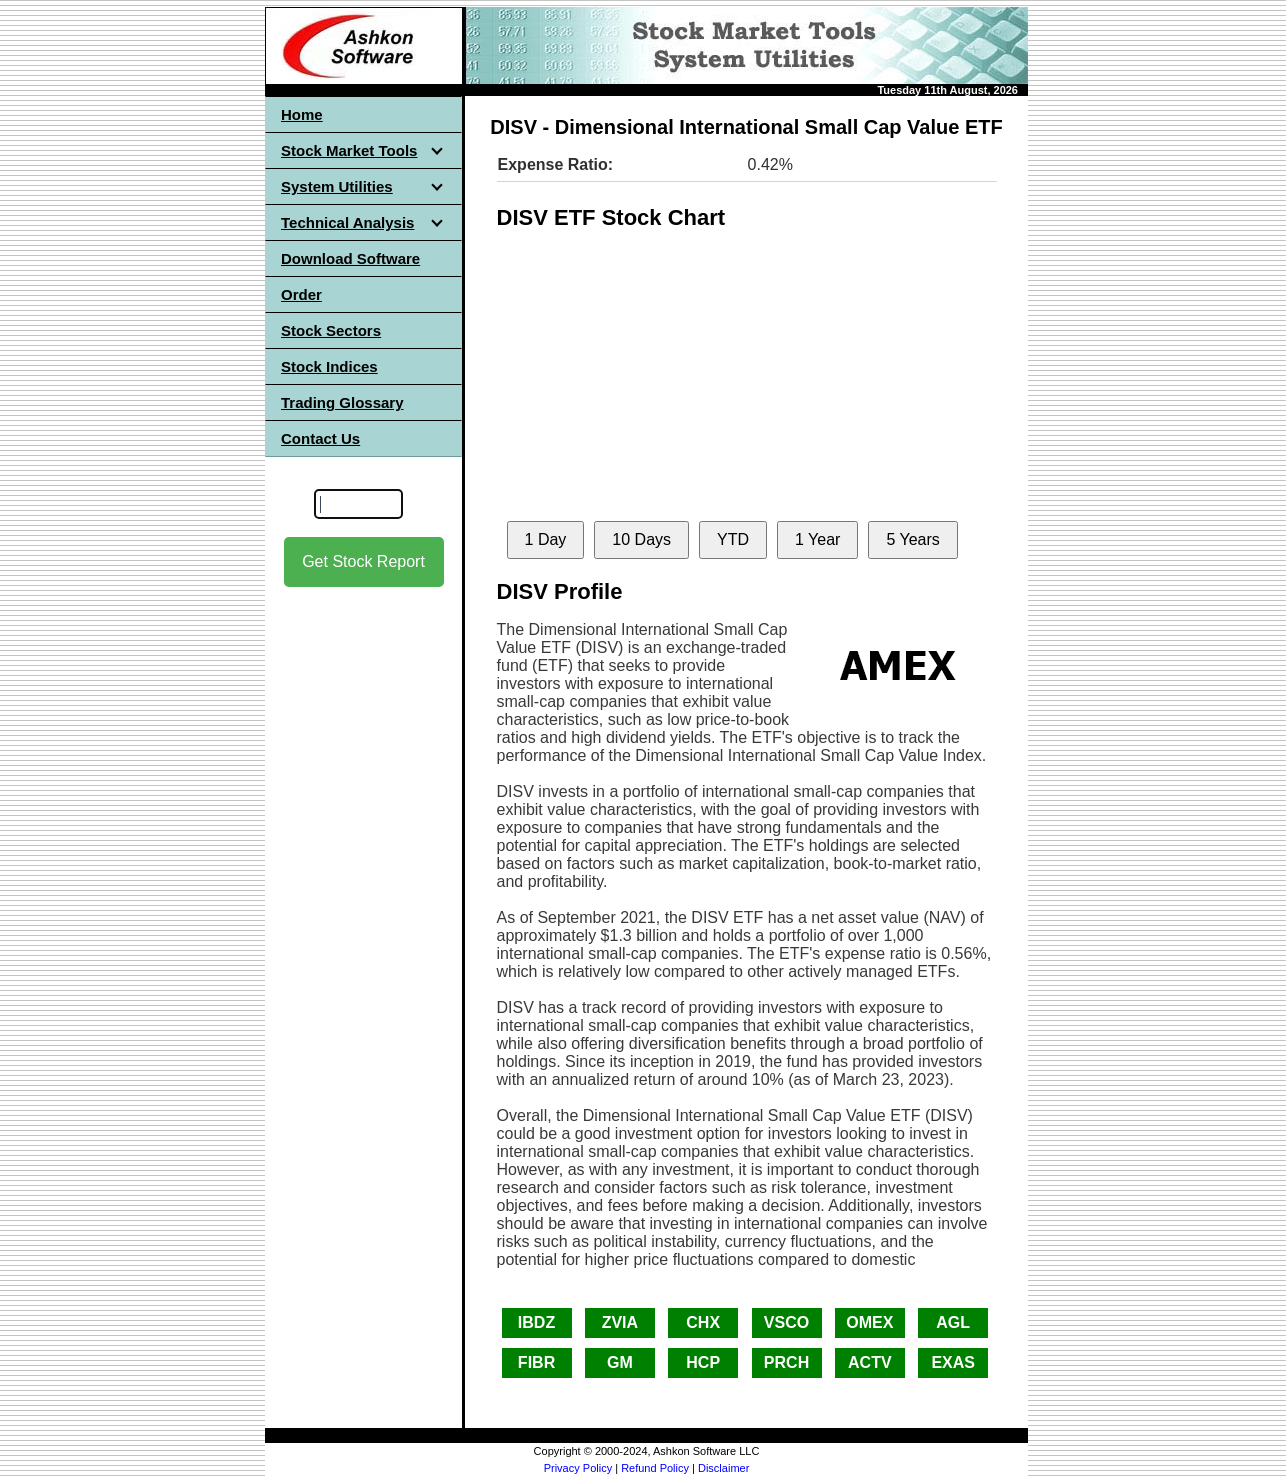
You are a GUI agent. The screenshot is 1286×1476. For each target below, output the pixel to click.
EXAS (953, 1362)
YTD (733, 539)
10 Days (641, 539)
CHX (703, 1322)
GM (620, 1362)
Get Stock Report (363, 561)
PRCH (786, 1362)
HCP (703, 1362)
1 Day (546, 539)
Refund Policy (655, 1468)
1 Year (817, 539)
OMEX (869, 1322)
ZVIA (620, 1322)
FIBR (536, 1362)
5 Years (912, 539)
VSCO (786, 1322)
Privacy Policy (578, 1468)
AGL (953, 1322)
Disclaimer (723, 1468)
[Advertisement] (364, 901)
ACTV (870, 1362)
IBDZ (536, 1322)
